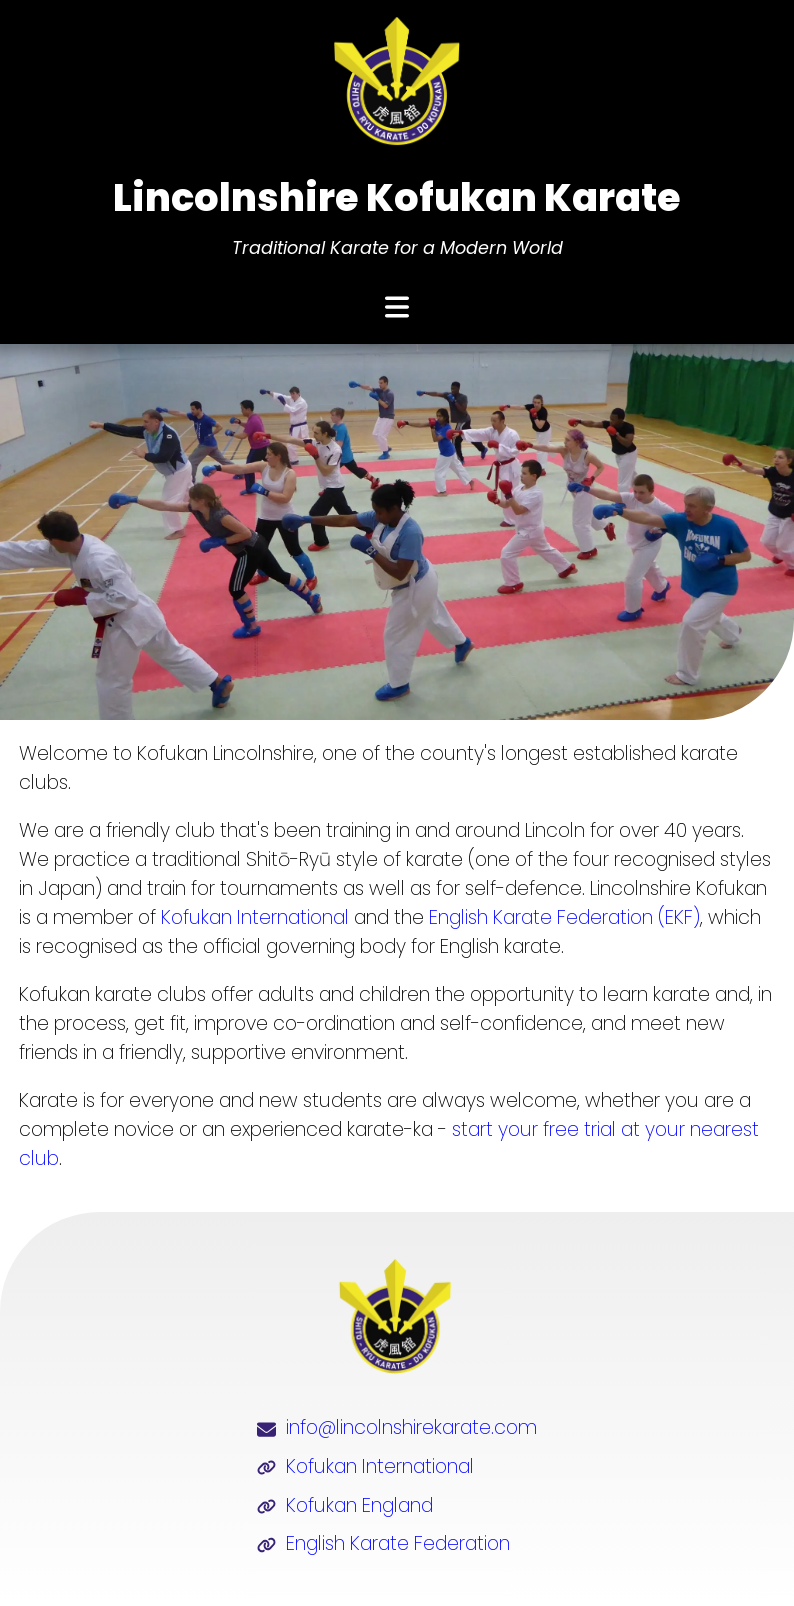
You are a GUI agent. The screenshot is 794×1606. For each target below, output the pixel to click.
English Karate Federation (398, 1543)
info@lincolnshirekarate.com (411, 1427)
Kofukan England (359, 1505)
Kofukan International (255, 917)
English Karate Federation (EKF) (564, 917)
